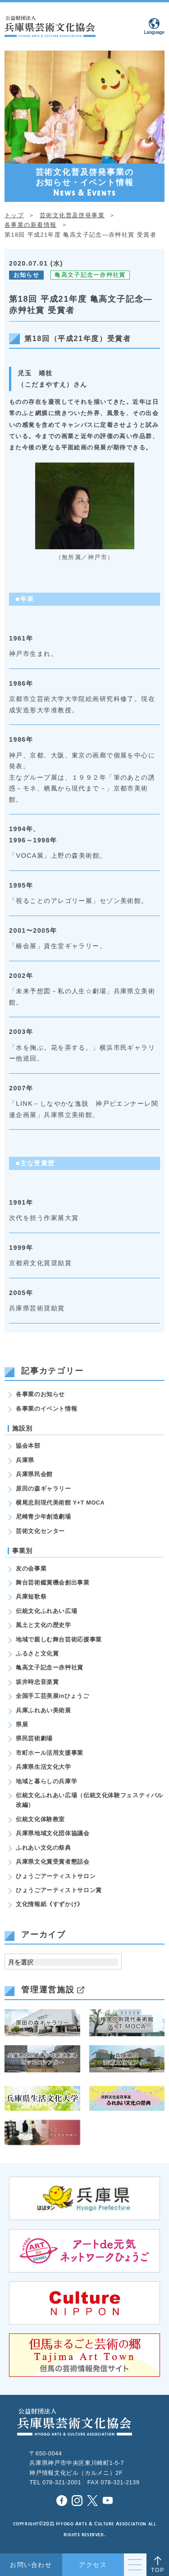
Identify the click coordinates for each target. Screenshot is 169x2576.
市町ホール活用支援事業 (49, 1753)
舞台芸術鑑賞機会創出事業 (53, 1583)
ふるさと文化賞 (37, 1653)
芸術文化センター (40, 1531)
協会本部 (28, 1446)
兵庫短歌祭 (31, 1597)
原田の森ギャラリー (43, 1489)
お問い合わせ (31, 2564)
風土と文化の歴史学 (43, 1625)
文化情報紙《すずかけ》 (49, 1904)
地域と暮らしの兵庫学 (46, 1781)
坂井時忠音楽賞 (37, 1682)
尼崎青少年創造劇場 (43, 1517)
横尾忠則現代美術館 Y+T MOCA (60, 1503)
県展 (22, 1724)
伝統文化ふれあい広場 (46, 1611)
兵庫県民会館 (34, 1474)
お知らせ (26, 275)
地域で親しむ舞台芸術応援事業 (59, 1639)
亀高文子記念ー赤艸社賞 (90, 275)
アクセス (93, 2564)
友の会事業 (31, 1569)
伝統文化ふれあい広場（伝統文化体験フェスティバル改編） (89, 1800)
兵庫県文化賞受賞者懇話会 (53, 1862)
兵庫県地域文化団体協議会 (53, 1833)
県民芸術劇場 (34, 1738)
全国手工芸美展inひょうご (52, 1696)
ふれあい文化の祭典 (43, 1848)
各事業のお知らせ (40, 1394)
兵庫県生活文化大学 (43, 1767)
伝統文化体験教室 (40, 1819)
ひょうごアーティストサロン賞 (59, 1890)
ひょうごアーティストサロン (56, 1876)
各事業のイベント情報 (46, 1409)
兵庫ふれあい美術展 (43, 1710)
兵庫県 (25, 1460)
